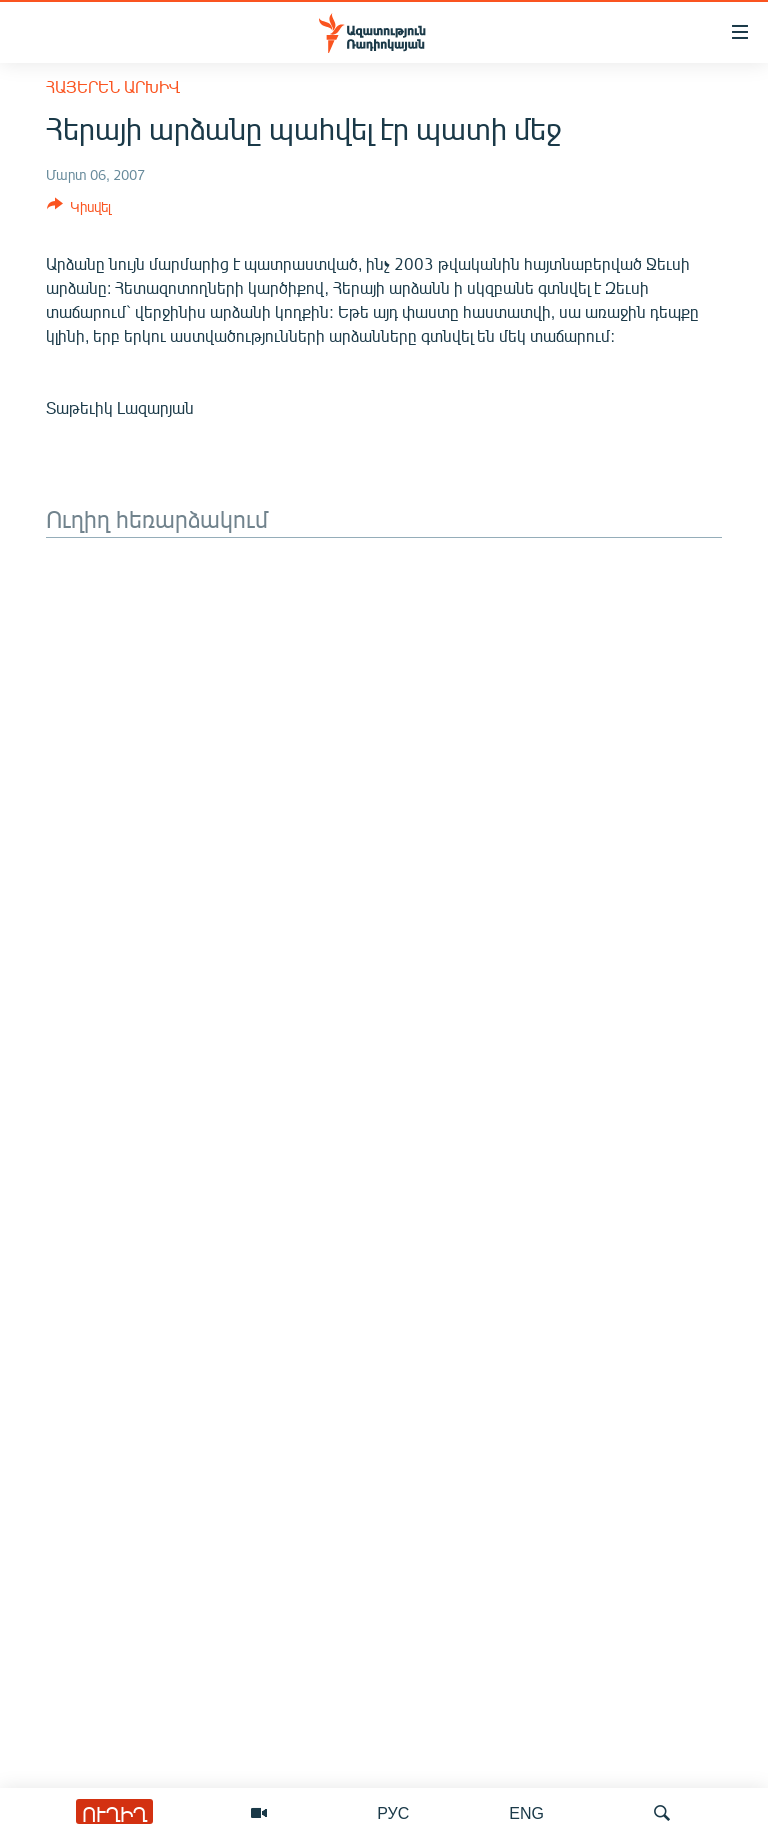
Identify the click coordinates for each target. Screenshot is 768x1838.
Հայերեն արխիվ (113, 86)
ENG (526, 1812)
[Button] (79, 210)
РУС (393, 1812)
